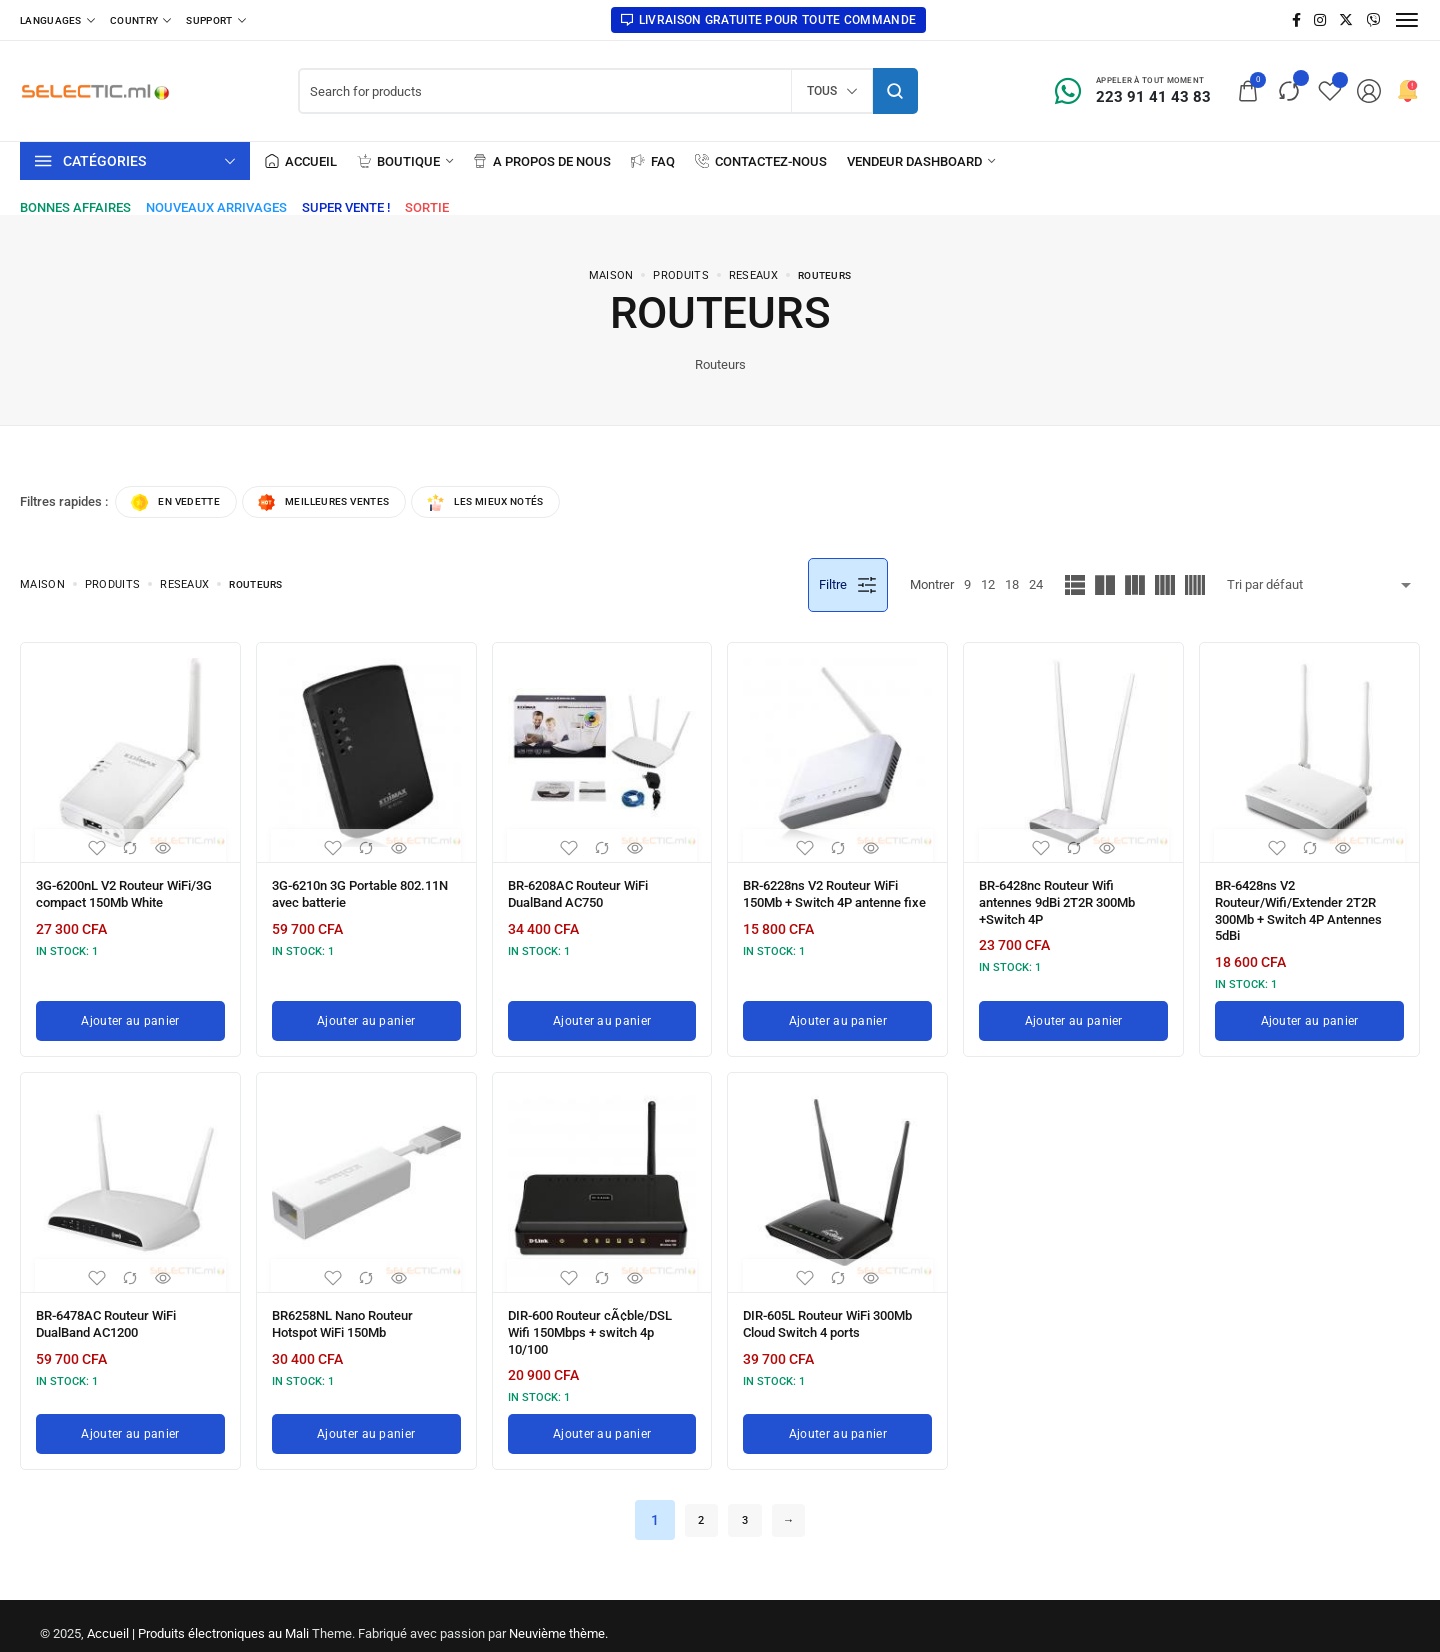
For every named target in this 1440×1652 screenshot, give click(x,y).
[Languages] (57, 20)
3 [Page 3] (745, 1504)
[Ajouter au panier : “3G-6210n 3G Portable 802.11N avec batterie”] (366, 1013)
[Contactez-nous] (761, 161)
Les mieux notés (533, 503)
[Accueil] (301, 161)
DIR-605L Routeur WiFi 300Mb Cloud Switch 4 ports (831, 1314)
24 (1036, 587)
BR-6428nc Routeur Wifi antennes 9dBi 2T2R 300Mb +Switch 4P (1067, 902)
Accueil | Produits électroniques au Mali (198, 1617)
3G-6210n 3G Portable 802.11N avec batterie (343, 895)
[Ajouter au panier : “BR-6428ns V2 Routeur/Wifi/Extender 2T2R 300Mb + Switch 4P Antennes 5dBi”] (1309, 1013)
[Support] (215, 20)
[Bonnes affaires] (75, 207)
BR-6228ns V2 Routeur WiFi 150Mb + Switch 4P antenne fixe (831, 902)
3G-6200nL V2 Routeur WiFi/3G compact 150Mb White (114, 902)
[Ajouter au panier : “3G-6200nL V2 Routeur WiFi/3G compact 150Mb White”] (130, 1013)
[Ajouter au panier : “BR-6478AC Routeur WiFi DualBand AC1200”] (130, 1418)
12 (988, 587)
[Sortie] (427, 207)
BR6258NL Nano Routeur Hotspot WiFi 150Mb (351, 1314)
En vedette (183, 503)
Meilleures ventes (350, 503)
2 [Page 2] (695, 1504)
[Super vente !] (346, 207)
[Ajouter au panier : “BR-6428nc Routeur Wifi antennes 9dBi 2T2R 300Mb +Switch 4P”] (1073, 1013)
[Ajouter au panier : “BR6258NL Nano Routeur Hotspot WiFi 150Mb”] (366, 1418)
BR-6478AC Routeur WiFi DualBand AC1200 (115, 1314)
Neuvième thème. (558, 1617)
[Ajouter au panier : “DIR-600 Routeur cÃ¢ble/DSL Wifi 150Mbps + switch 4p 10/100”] (602, 1418)
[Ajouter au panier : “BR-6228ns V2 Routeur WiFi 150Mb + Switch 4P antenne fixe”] (837, 1013)
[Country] (140, 20)
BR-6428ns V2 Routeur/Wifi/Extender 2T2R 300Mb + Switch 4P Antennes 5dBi (1307, 909)
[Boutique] (405, 161)
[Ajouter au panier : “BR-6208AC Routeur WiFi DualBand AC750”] (602, 1013)
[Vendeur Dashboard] (921, 161)
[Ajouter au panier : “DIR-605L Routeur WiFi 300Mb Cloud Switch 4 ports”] (837, 1418)
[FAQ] (653, 161)
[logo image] (95, 89)
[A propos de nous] (542, 161)
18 (1012, 587)
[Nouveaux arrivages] (216, 207)
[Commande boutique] (1323, 588)
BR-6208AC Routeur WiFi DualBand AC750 (587, 895)
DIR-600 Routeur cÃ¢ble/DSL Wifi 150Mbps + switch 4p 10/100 (599, 1321)
